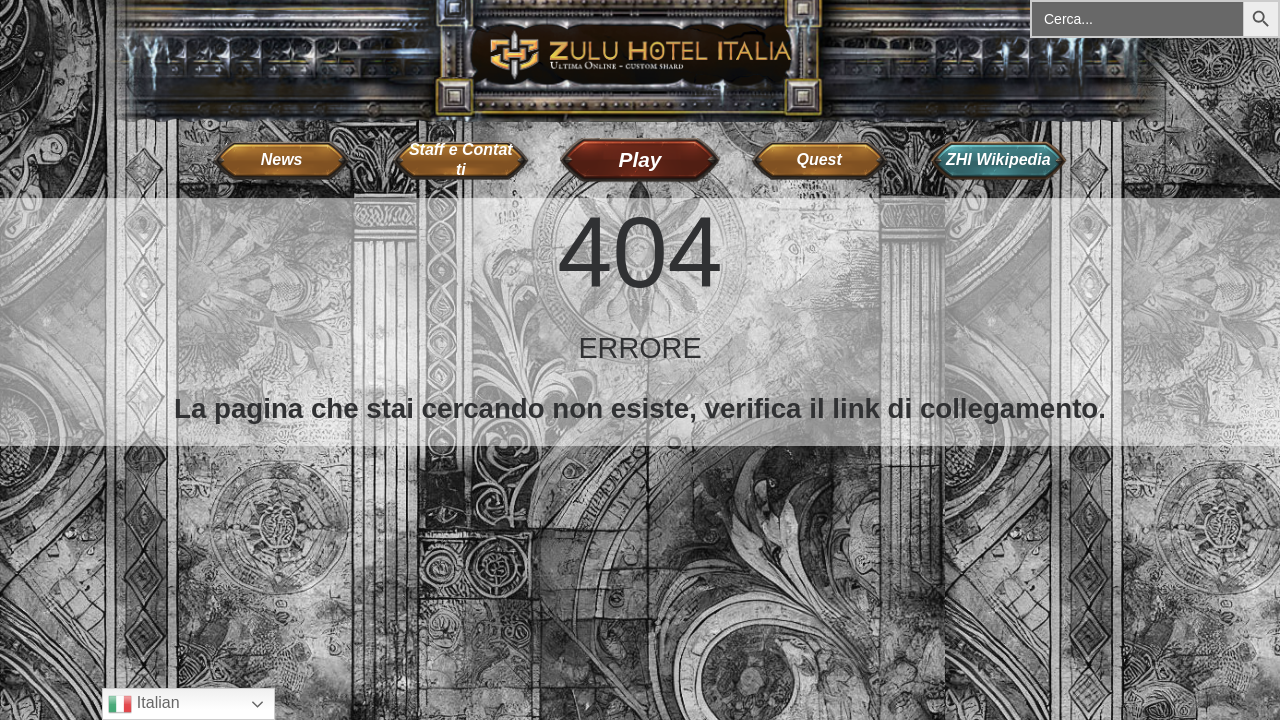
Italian (143, 704)
